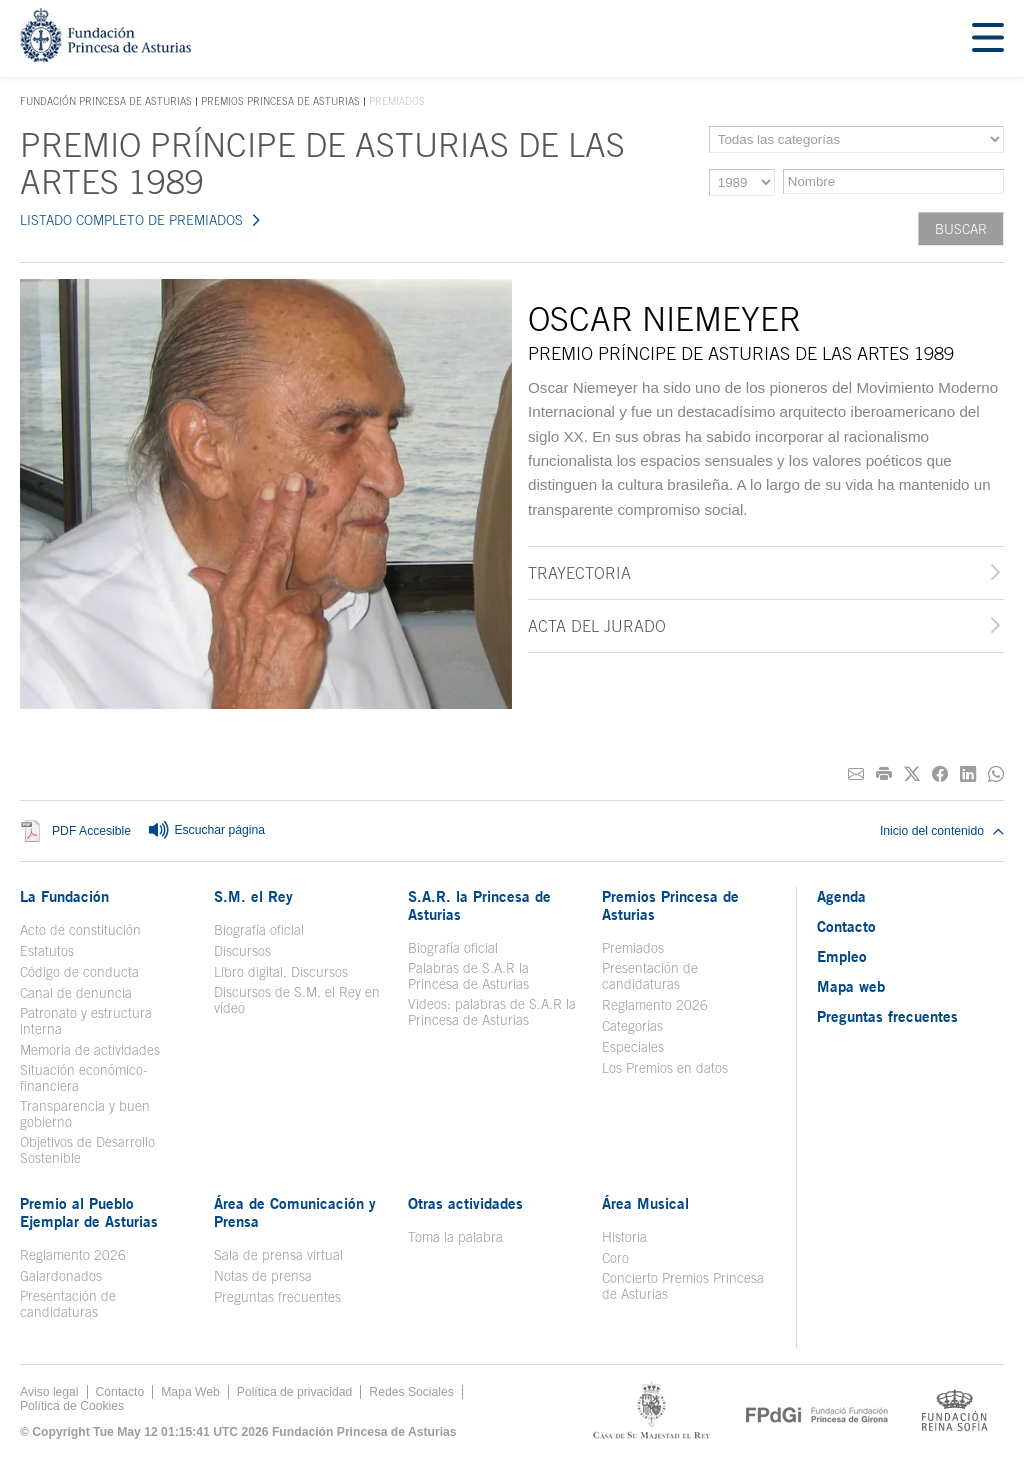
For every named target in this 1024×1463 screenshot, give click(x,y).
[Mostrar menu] (988, 38)
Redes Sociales (411, 1392)
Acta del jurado (597, 626)
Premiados (633, 948)
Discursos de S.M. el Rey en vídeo (297, 1000)
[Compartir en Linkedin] (968, 774)
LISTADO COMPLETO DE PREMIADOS (131, 220)
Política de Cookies (72, 1406)
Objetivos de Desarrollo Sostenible (87, 1150)
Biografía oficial (259, 930)
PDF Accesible (91, 832)
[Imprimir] (884, 774)
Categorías (632, 1026)
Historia (624, 1237)
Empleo (842, 956)
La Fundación (64, 896)
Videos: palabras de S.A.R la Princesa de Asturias (492, 1012)
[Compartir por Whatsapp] (996, 774)
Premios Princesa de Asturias (280, 101)
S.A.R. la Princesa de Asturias (479, 905)
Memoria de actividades (90, 1050)
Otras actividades (465, 1203)
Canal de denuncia (76, 993)
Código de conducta (79, 972)
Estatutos (47, 951)
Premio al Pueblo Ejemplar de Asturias (89, 1212)
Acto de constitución (80, 930)
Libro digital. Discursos (281, 972)
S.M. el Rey (253, 896)
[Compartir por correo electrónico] (856, 774)
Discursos (242, 951)
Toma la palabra (455, 1237)
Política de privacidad (295, 1392)
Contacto (846, 926)
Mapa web (851, 986)
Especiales (633, 1047)
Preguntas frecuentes (277, 1297)
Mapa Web (190, 1392)
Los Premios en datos (665, 1068)
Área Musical (645, 1203)
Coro (615, 1258)
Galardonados (61, 1276)
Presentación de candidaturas (650, 976)
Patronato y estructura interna (86, 1021)
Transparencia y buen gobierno (85, 1114)
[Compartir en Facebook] (940, 774)
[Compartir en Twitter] (912, 774)
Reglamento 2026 (655, 1005)
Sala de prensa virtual (278, 1255)
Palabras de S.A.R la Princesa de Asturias (468, 976)
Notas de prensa (263, 1276)
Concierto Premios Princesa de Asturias (683, 1286)
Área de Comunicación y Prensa (295, 1212)
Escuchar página (206, 831)
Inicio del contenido (942, 831)
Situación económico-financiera (84, 1078)
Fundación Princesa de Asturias (106, 102)
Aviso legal (49, 1392)
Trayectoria (579, 573)
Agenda (841, 896)
